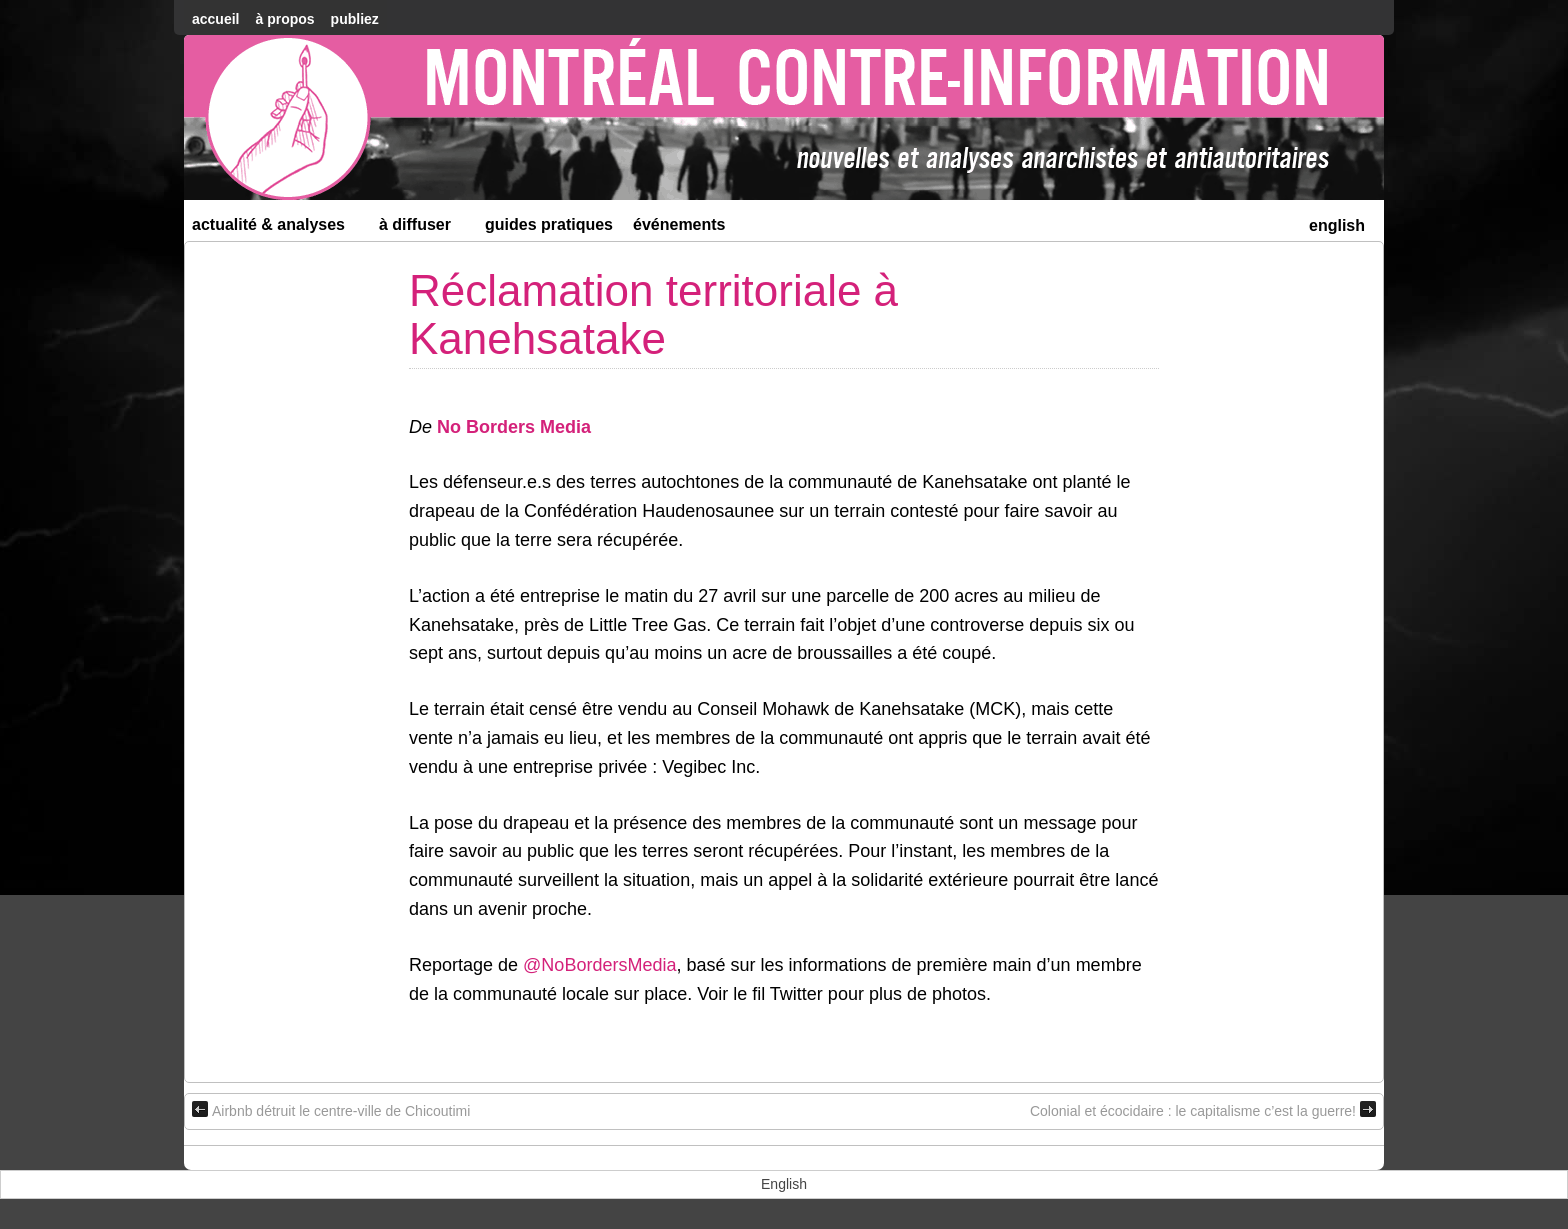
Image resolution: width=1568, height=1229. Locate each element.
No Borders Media (514, 427)
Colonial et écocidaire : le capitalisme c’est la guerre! (1203, 1110)
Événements (679, 224)
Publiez (355, 19)
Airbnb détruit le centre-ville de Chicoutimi (331, 1110)
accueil (215, 19)
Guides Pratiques (549, 224)
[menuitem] (1337, 223)
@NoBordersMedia (599, 965)
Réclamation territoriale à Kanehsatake (653, 314)
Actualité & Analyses (277, 228)
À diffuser (423, 228)
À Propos (284, 19)
